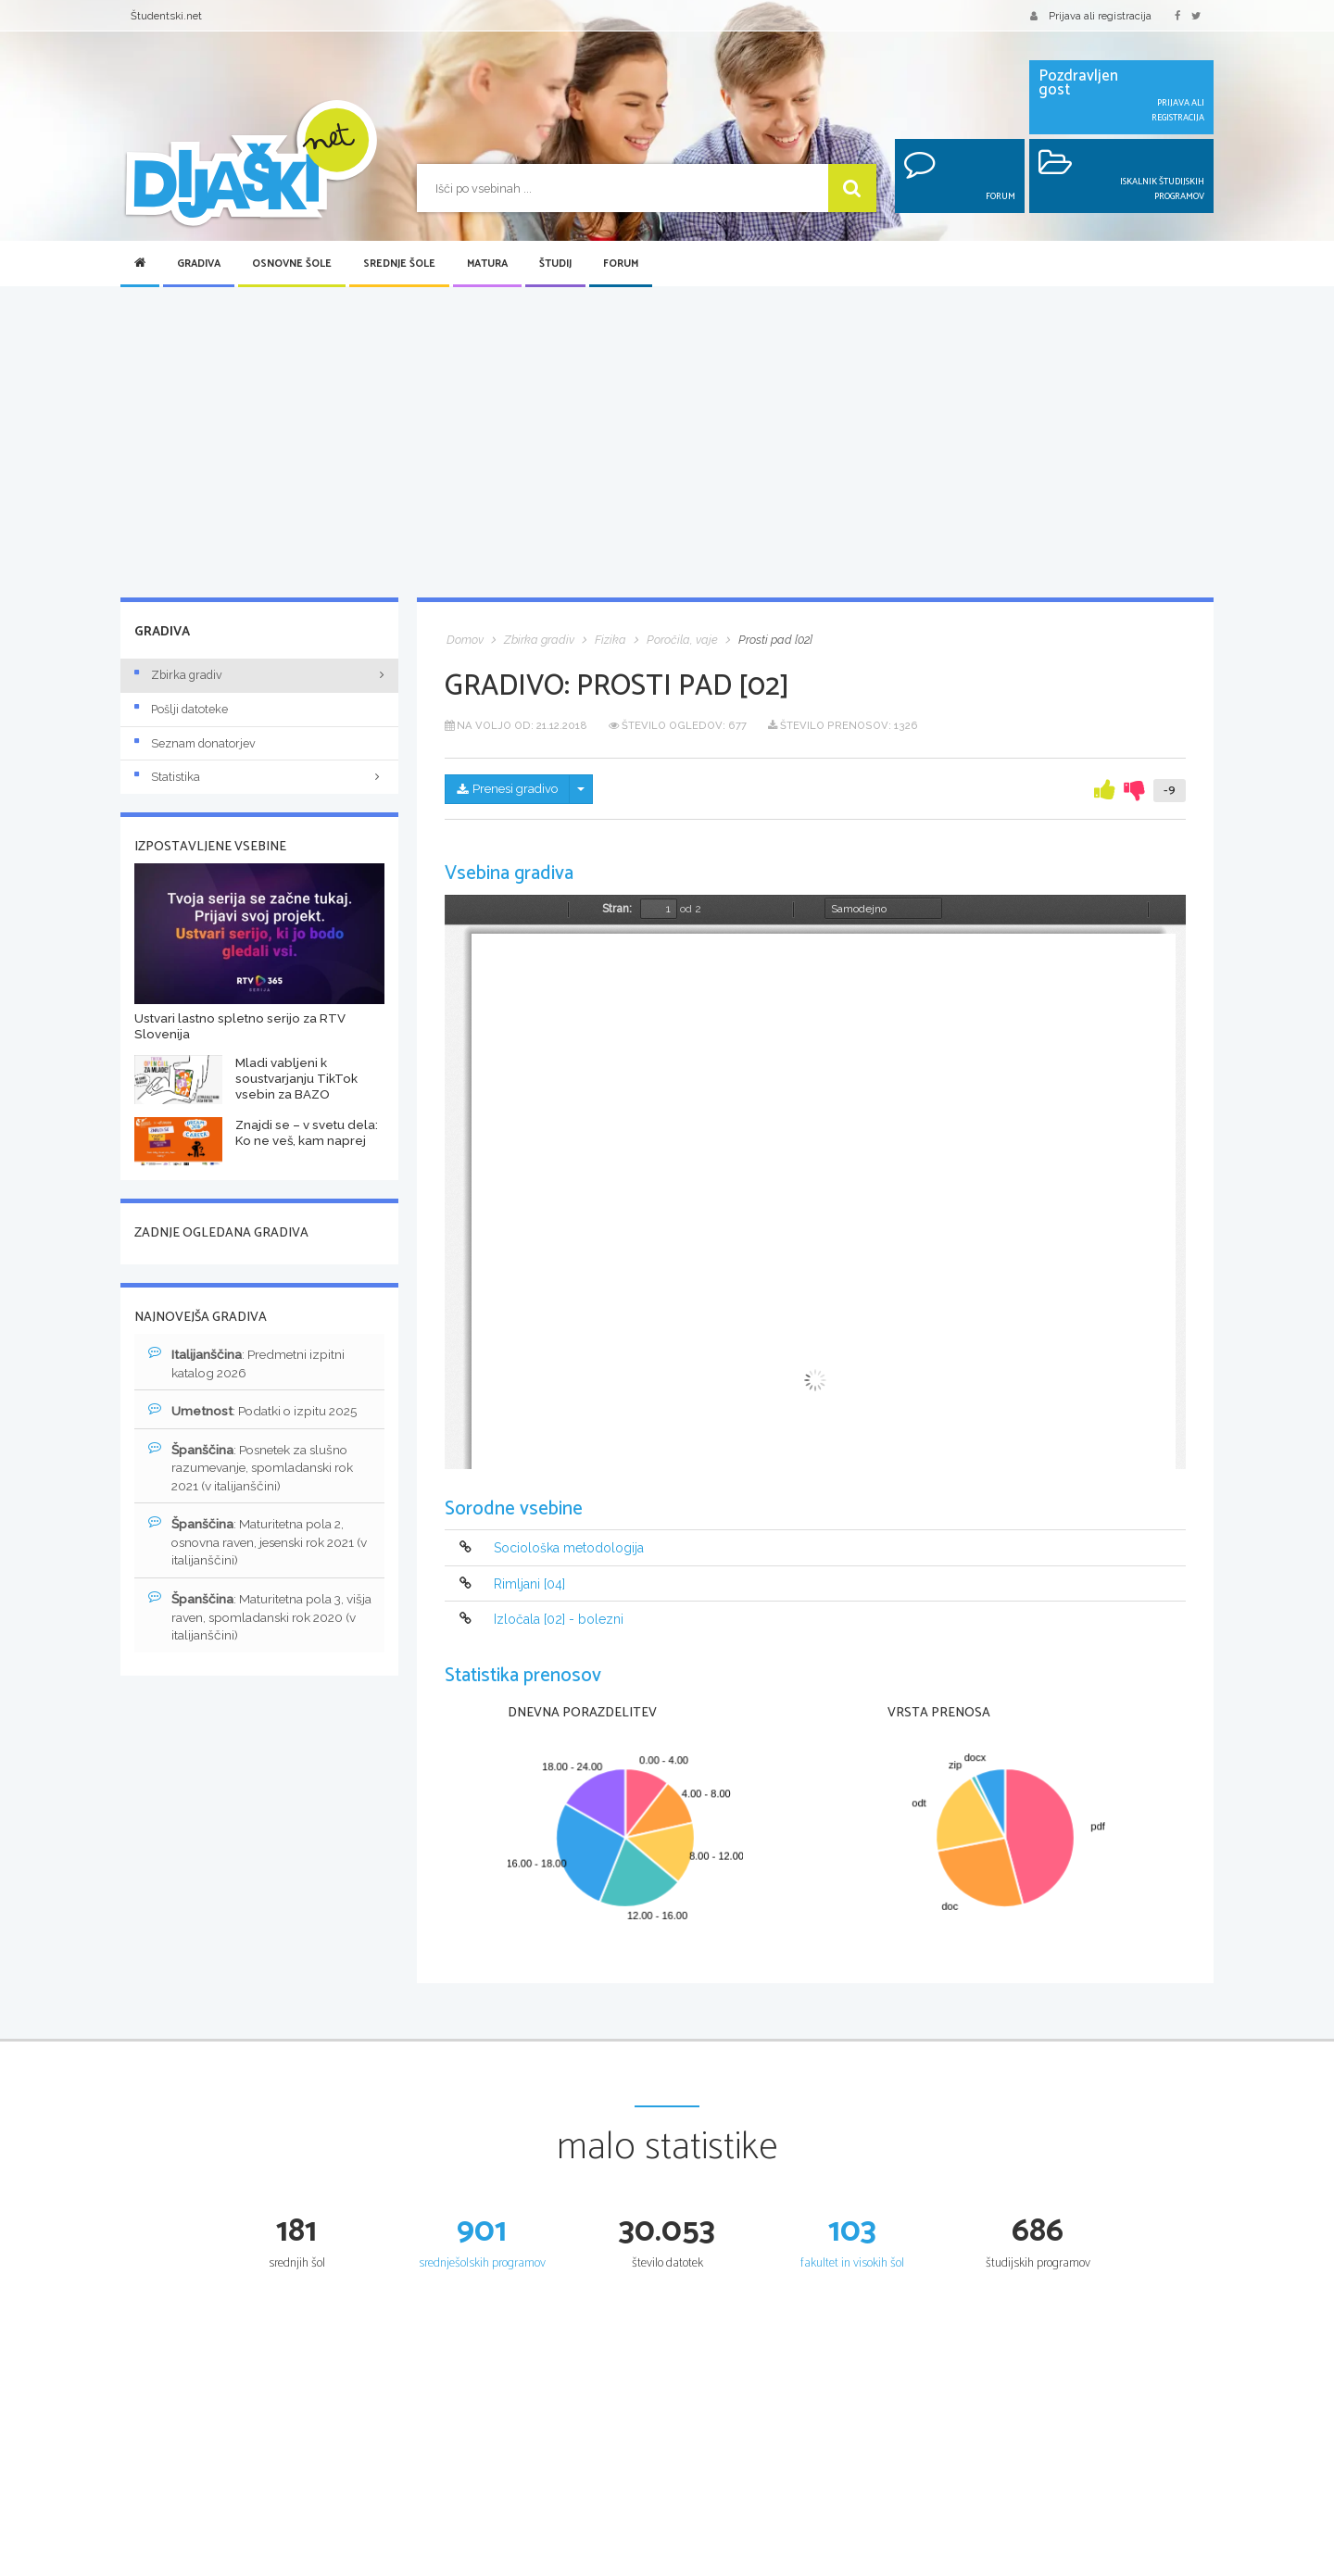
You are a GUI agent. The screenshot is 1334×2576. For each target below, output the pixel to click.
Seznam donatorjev (195, 743)
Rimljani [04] (529, 1584)
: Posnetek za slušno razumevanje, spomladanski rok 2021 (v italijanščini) (254, 1469)
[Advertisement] (667, 443)
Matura (487, 264)
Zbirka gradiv (178, 675)
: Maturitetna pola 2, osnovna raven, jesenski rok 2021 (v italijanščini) (258, 1545)
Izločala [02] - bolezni (558, 1619)
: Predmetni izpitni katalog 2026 (248, 1363)
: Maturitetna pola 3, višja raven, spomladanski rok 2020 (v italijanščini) (249, 1621)
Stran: (617, 908)
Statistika (259, 777)
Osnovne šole (292, 264)
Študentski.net (166, 15)
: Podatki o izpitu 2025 (257, 1411)
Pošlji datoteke (181, 709)
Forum (620, 264)
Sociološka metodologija (569, 1548)
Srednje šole (399, 264)
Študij (555, 264)
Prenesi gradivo (511, 790)
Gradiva (198, 264)
